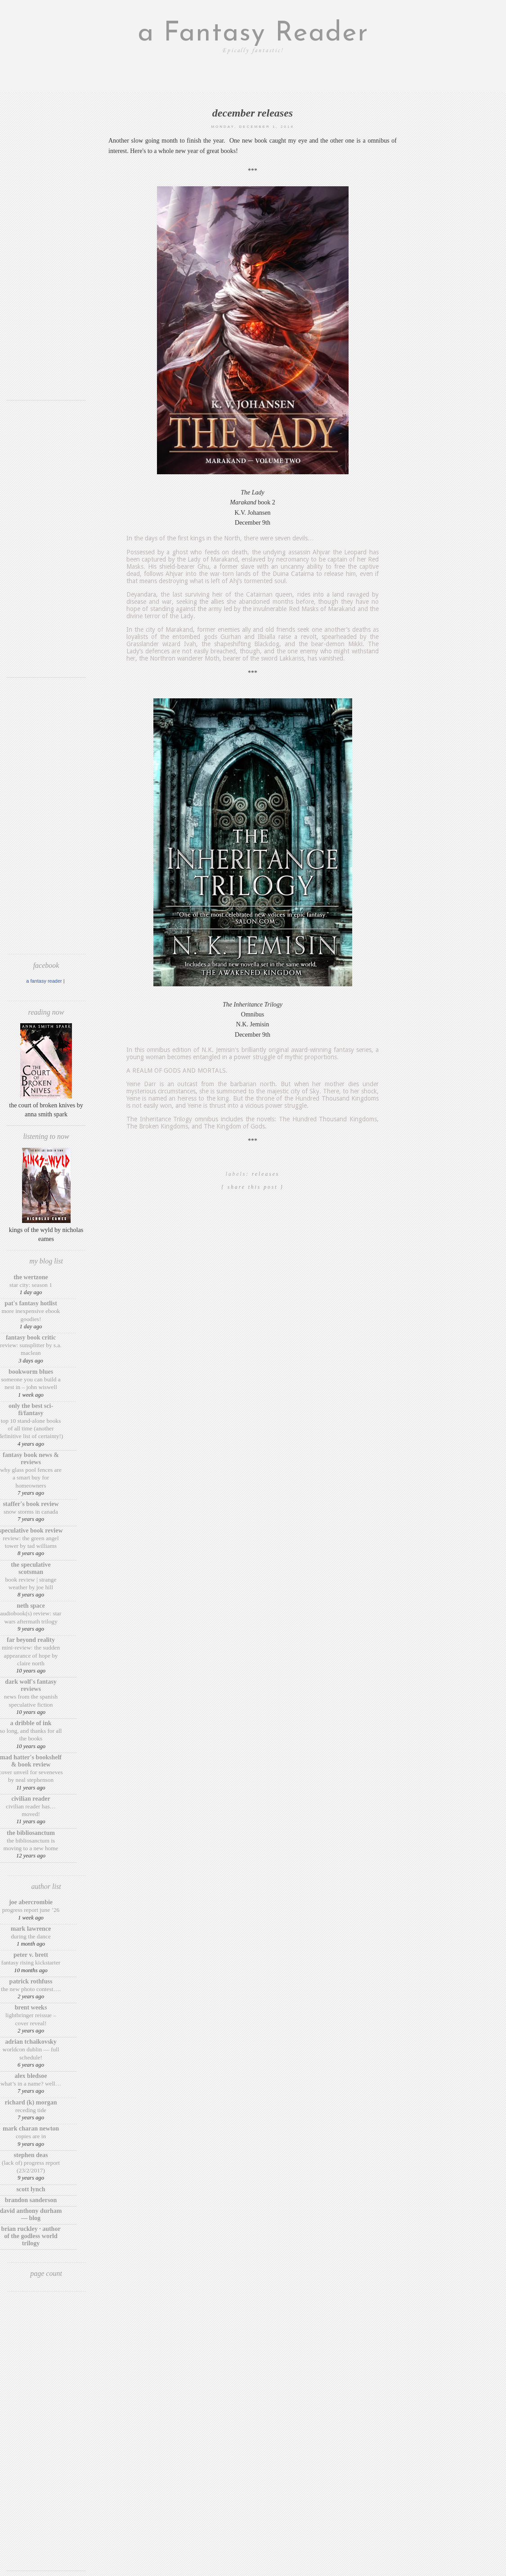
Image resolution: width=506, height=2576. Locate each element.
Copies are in (31, 2136)
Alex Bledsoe (31, 2075)
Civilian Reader (30, 1798)
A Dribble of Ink (30, 1723)
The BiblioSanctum (31, 1833)
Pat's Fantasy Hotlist (30, 1303)
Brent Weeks (31, 2007)
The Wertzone (30, 1277)
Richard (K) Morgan (31, 2102)
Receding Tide (30, 2110)
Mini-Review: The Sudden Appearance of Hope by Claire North (31, 1655)
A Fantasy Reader (44, 981)
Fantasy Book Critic (31, 1337)
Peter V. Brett (30, 1954)
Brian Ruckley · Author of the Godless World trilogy (30, 2236)
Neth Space (31, 1605)
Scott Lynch (30, 2189)
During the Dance (31, 1936)
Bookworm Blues (31, 1371)
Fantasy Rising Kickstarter (30, 1962)
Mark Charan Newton (31, 2128)
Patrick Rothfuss (31, 1981)
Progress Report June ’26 (30, 1909)
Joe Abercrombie (31, 1902)
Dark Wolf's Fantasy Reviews (30, 1685)
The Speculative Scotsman (30, 1568)
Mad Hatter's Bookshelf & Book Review (31, 1761)
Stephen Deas (31, 2155)
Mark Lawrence (31, 1928)
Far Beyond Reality (31, 1639)
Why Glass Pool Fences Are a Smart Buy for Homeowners (31, 1477)
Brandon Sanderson (31, 2200)
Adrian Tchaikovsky (31, 2041)
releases (265, 1174)
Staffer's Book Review (30, 1504)
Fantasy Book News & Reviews (31, 1459)
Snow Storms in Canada (31, 1511)
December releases (252, 113)
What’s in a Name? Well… (30, 2083)
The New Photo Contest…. (31, 1989)
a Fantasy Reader (253, 33)
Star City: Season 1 (30, 1284)
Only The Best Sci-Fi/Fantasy (31, 1409)
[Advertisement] (46, 259)
